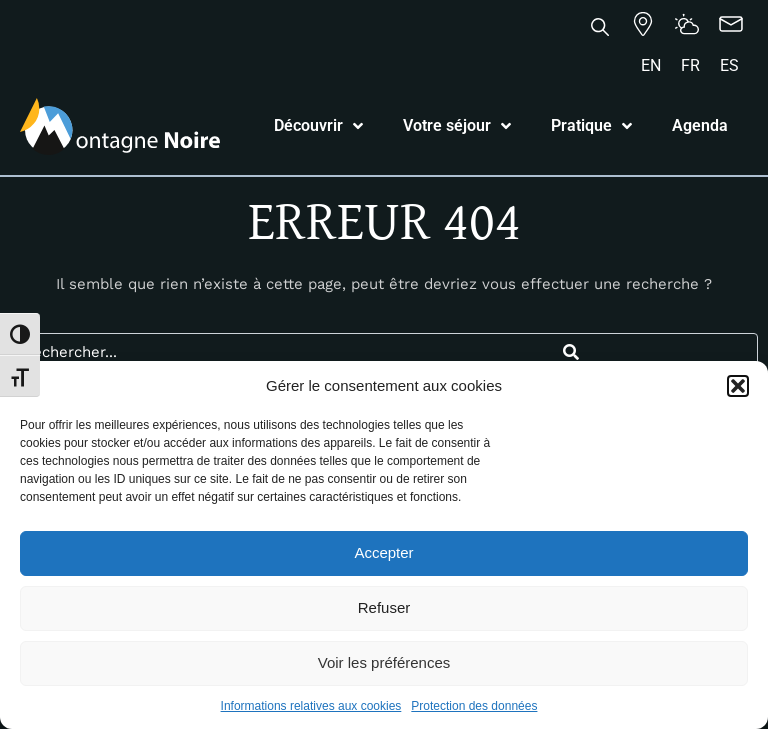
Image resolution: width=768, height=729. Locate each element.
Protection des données (474, 706)
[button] (738, 386)
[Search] (570, 352)
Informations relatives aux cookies (311, 706)
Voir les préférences (384, 662)
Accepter (383, 552)
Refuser (384, 607)
